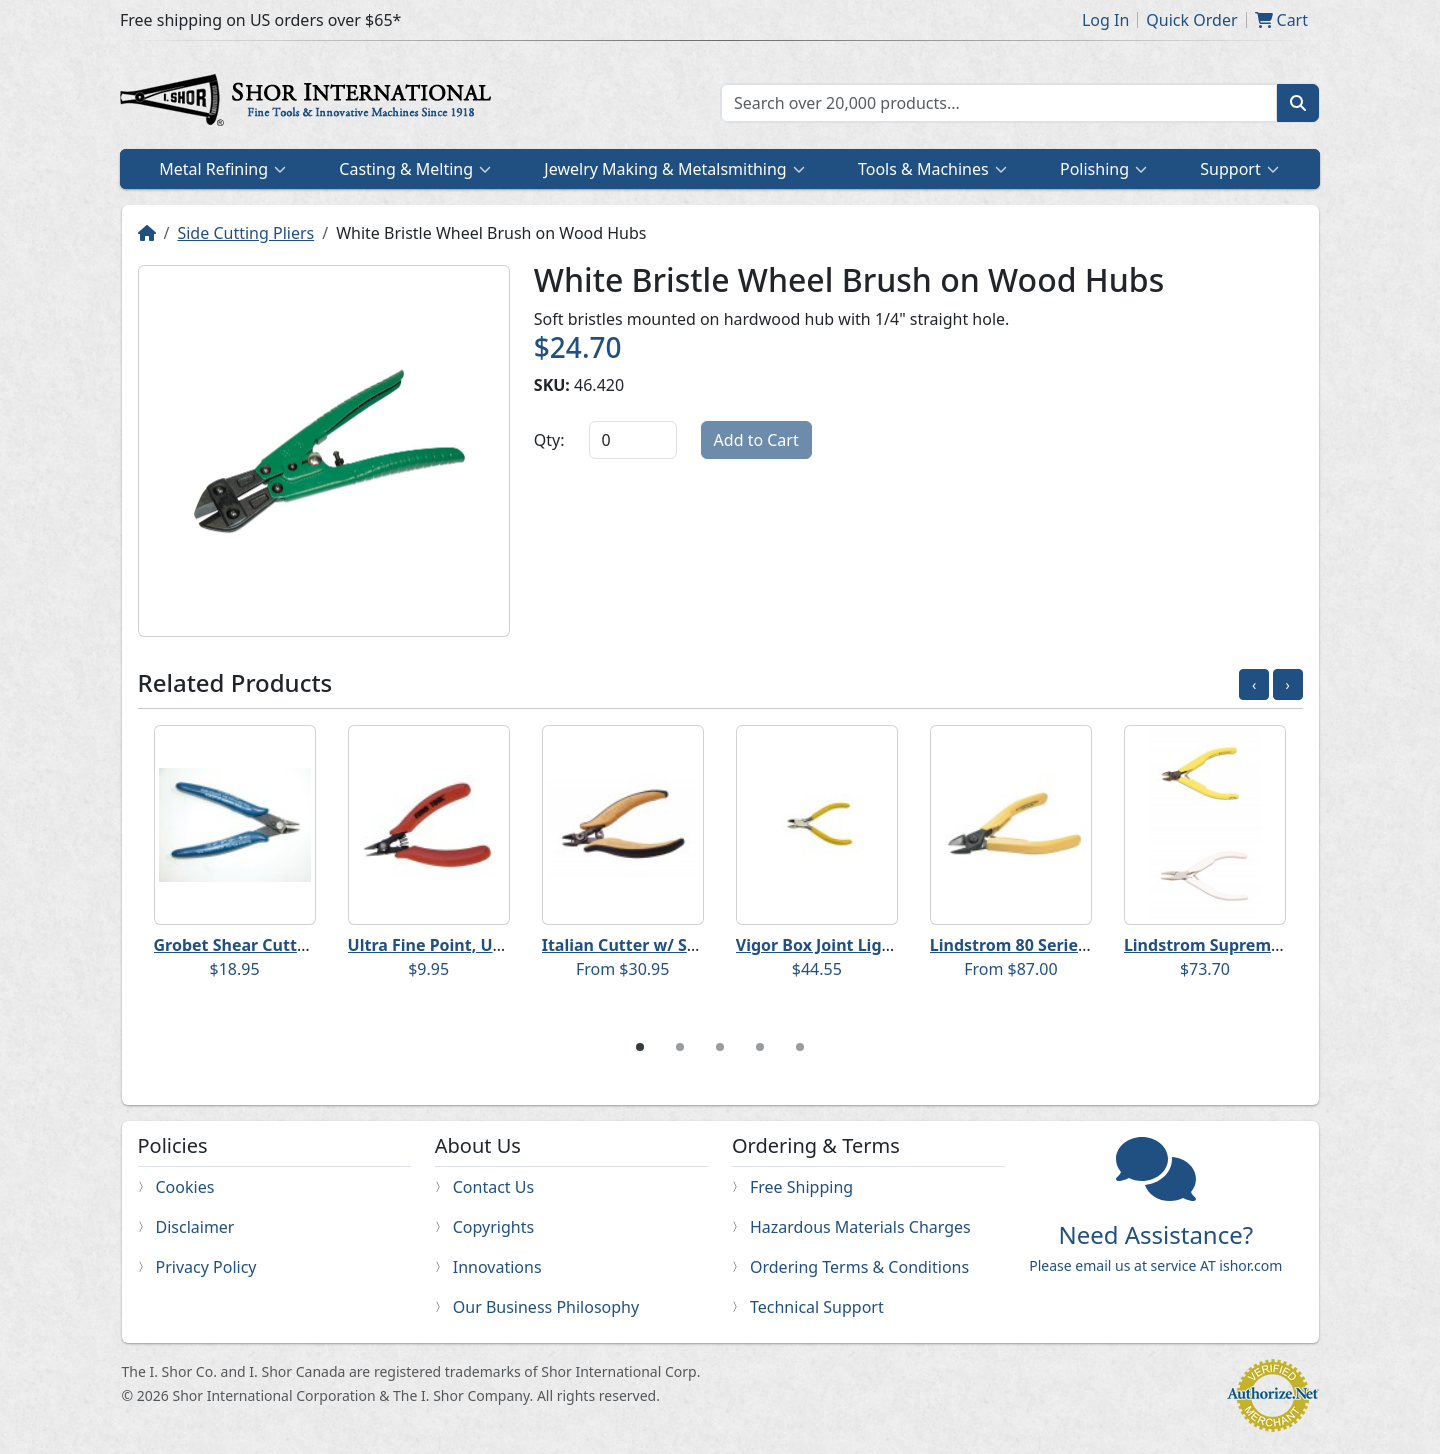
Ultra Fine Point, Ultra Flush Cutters (489, 945)
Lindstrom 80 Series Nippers (1041, 945)
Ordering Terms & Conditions (859, 1267)
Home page (310, 103)
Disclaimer (195, 1227)
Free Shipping (801, 1187)
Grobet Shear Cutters (238, 945)
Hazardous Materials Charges (860, 1227)
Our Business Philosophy (546, 1307)
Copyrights (493, 1227)
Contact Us (493, 1187)
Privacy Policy (206, 1267)
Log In (1105, 20)
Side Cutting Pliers (245, 233)
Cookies (185, 1187)
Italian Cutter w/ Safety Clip (652, 945)
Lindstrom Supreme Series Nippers (1262, 945)
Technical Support (817, 1307)
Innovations (497, 1267)
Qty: (549, 440)
